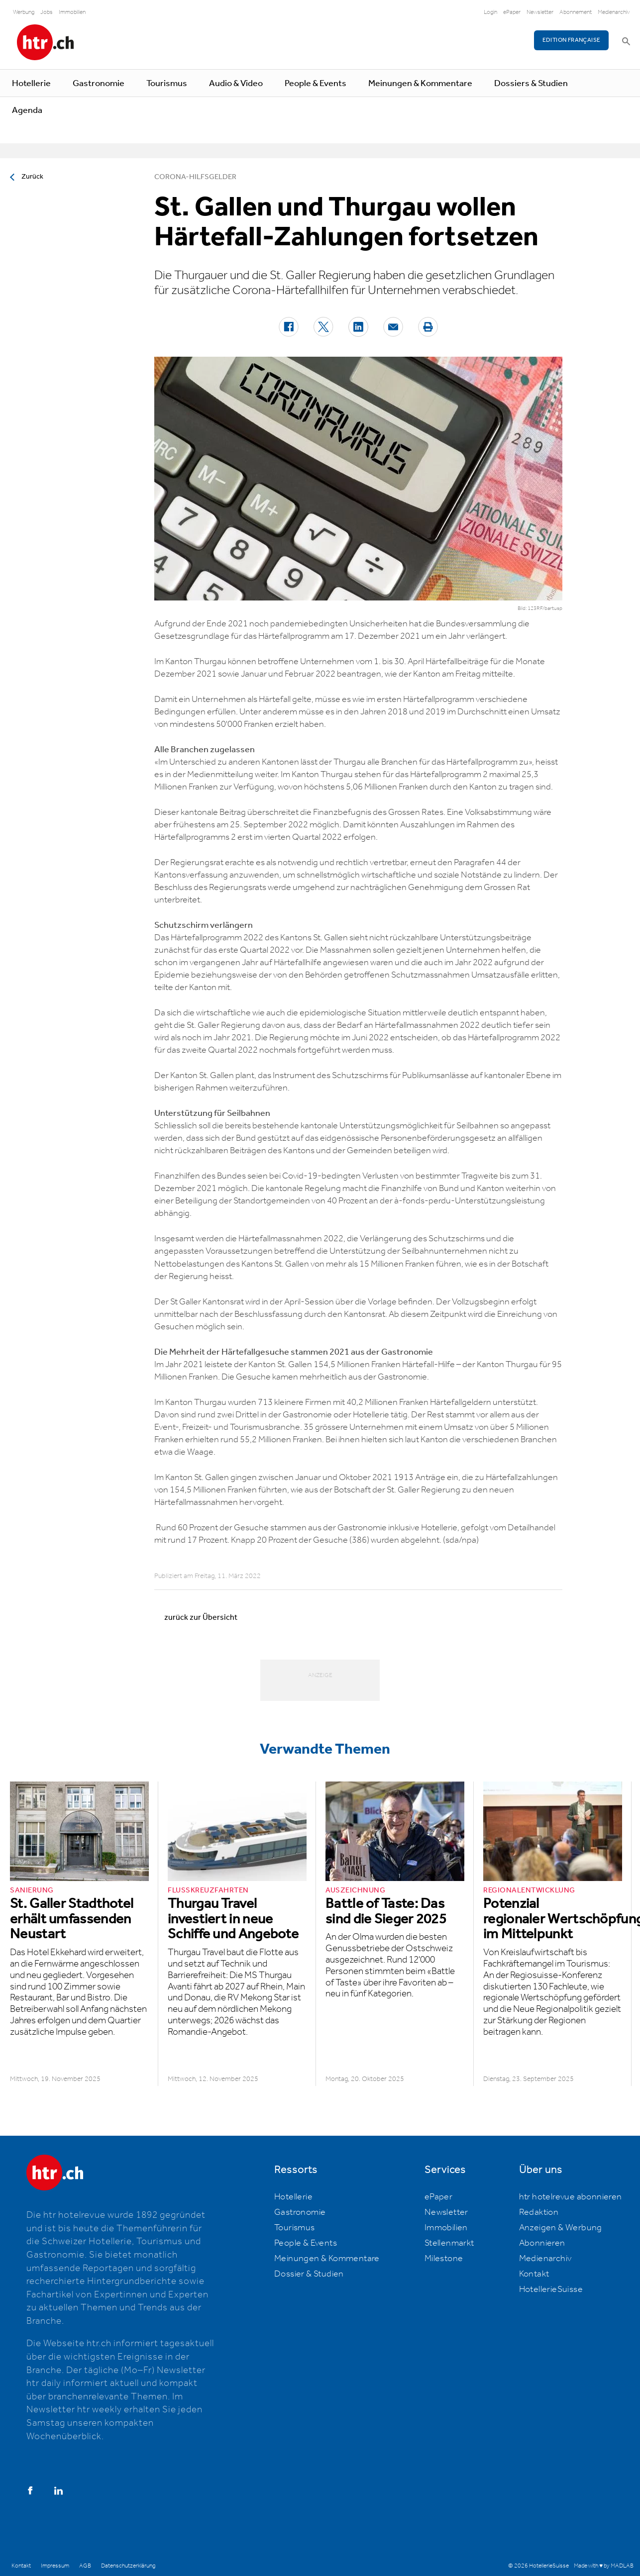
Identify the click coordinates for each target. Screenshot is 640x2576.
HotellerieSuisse (551, 2289)
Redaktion (539, 2212)
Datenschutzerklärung (128, 2566)
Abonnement (575, 12)
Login (490, 12)
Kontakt (534, 2274)
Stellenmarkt (449, 2243)
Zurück (32, 176)
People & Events (315, 84)
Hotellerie (31, 84)
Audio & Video (236, 84)
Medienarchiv (614, 12)
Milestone (444, 2259)
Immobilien (72, 12)
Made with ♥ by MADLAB (604, 2566)
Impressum (55, 2566)
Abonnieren (542, 2243)
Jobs (46, 12)
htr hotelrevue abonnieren (570, 2197)
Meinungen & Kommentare (420, 84)
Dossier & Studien (309, 2274)
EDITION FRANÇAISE (571, 40)
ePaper (512, 12)
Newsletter (540, 12)
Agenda (27, 110)
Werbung (23, 12)
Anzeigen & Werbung (560, 2228)
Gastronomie (98, 84)
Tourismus (166, 84)
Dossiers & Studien (531, 84)
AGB (85, 2566)
